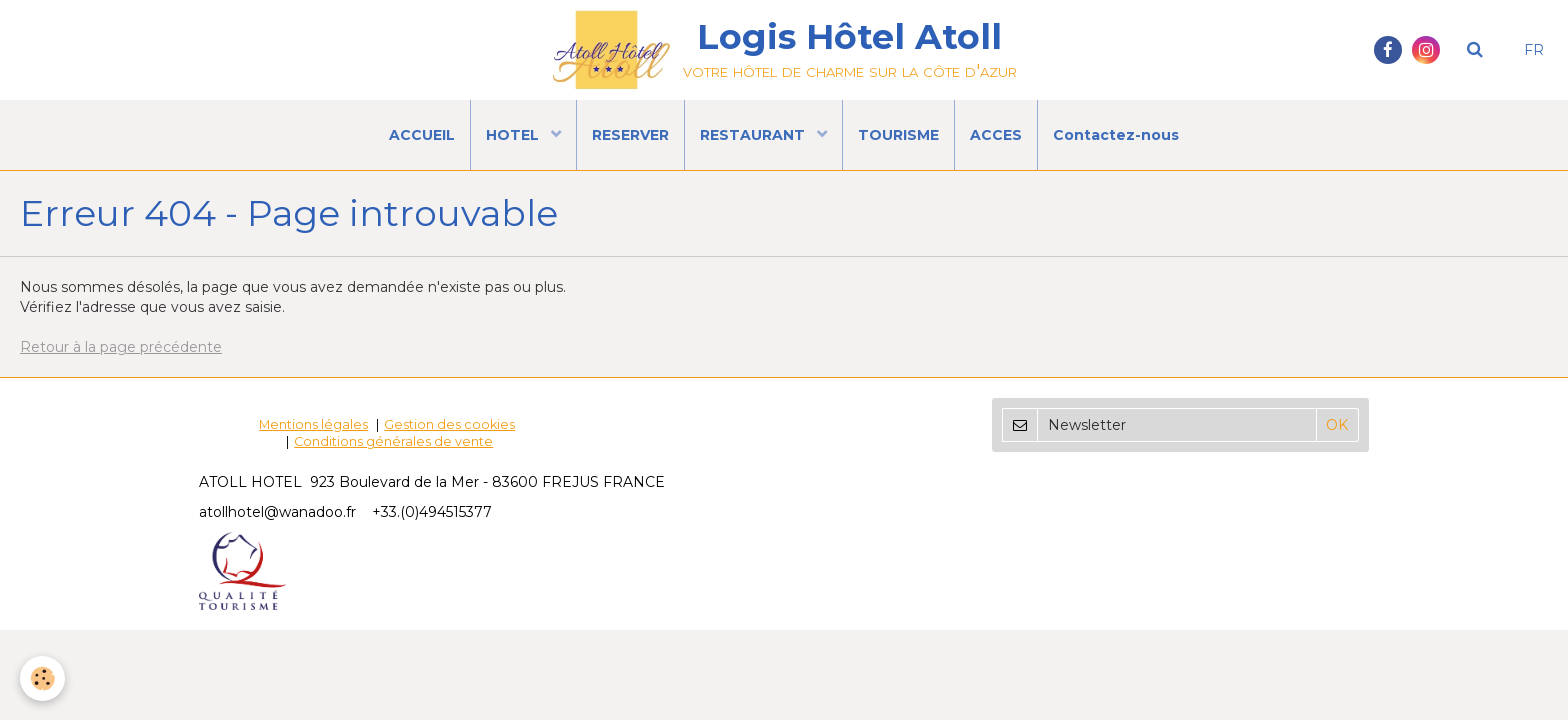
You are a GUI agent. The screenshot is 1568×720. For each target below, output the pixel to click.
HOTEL (514, 135)
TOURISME (898, 135)
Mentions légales (313, 424)
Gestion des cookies (449, 424)
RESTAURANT (754, 135)
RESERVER (630, 135)
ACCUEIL (422, 135)
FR (1534, 50)
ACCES (996, 135)
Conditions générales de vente (393, 441)
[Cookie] (42, 678)
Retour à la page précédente (121, 347)
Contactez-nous (1116, 135)
